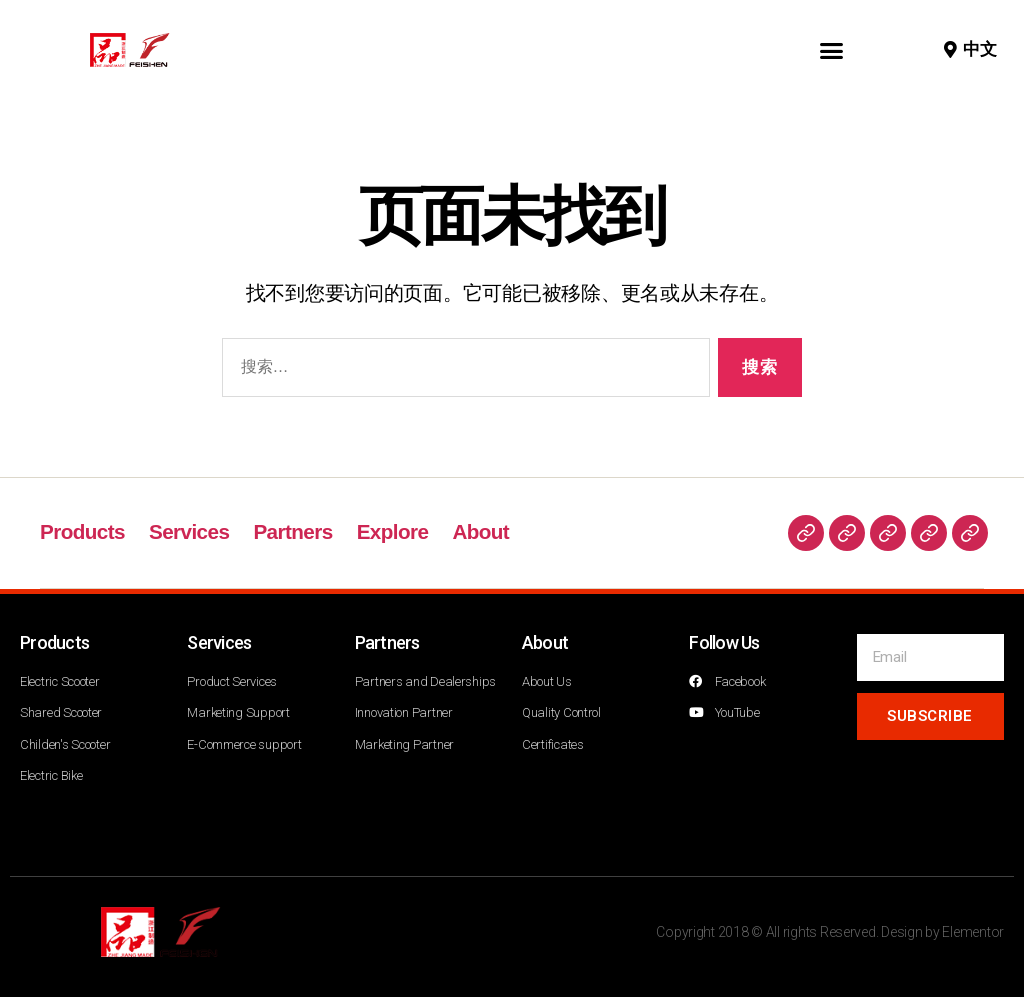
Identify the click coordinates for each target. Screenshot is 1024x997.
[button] (831, 50)
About (487, 531)
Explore (397, 531)
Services (191, 531)
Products (83, 531)
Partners (296, 531)
